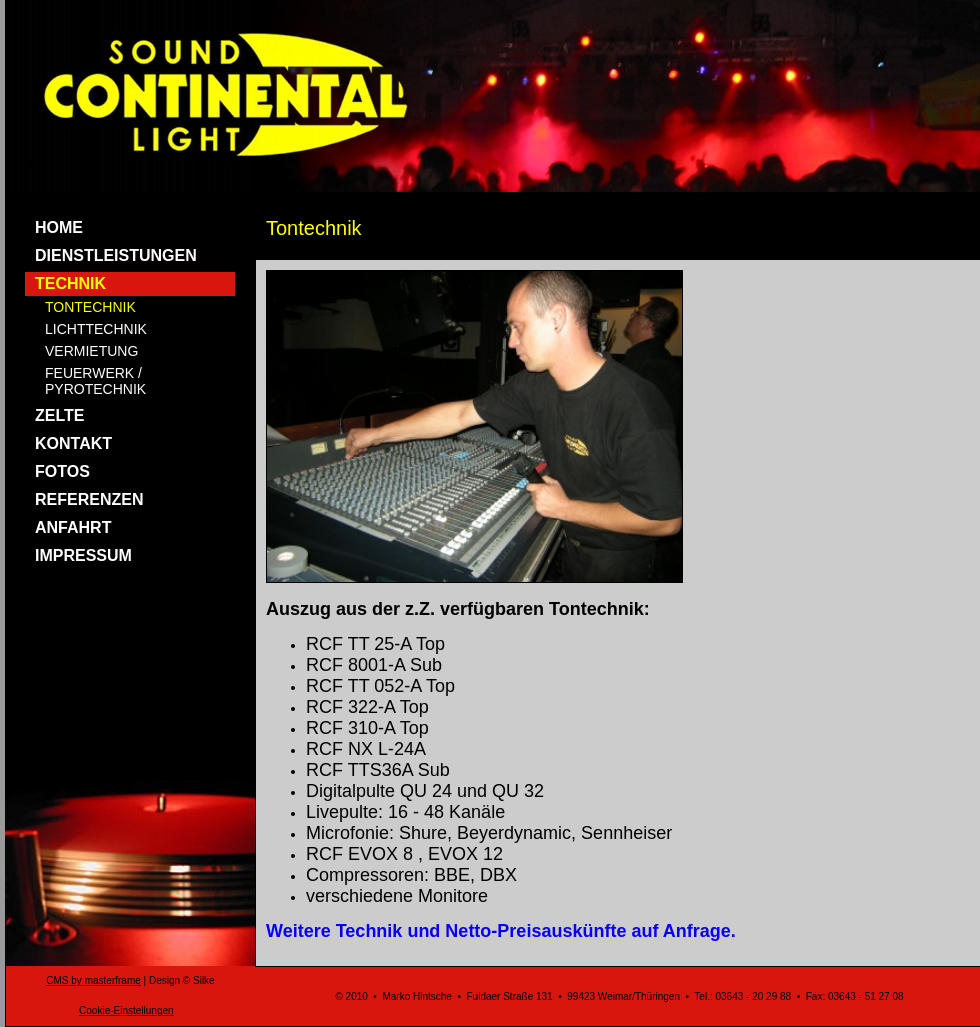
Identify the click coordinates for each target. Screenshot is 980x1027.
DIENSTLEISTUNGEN (116, 255)
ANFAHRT (73, 527)
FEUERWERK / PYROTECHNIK (95, 381)
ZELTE (59, 415)
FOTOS (62, 471)
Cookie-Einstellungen (126, 1010)
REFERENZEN (89, 499)
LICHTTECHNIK (96, 329)
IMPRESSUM (83, 555)
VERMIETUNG (91, 351)
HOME (59, 227)
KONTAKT (73, 443)
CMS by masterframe (93, 980)
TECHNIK (70, 283)
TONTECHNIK (90, 307)
